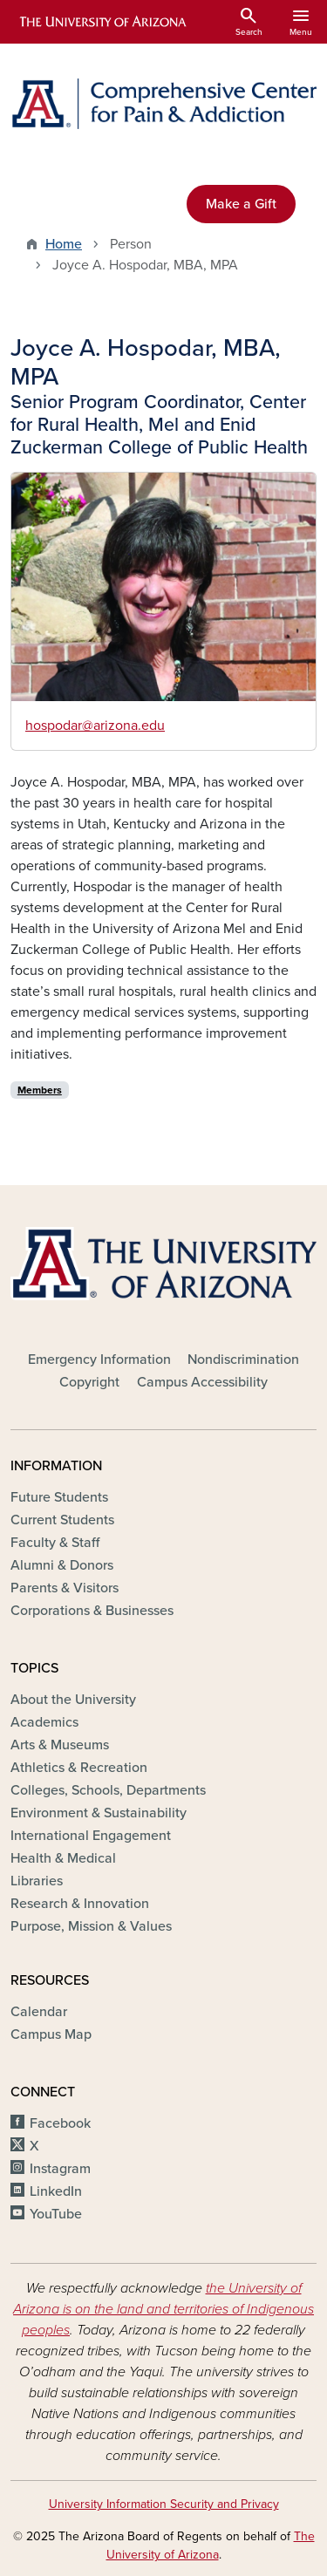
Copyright (89, 1382)
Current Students (62, 1520)
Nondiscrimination (243, 1359)
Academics (44, 1722)
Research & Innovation (79, 1903)
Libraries (36, 1881)
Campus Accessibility (202, 1382)
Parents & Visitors (64, 1588)
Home (63, 244)
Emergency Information (99, 1359)
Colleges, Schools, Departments (108, 1790)
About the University (73, 1699)
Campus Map (51, 2034)
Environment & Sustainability (98, 1813)
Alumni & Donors (61, 1565)
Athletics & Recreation (78, 1767)
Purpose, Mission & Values (91, 1926)
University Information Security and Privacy (164, 2504)
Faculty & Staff (54, 1542)
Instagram (60, 2168)
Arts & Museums (59, 1745)
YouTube (56, 2214)
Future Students (59, 1497)
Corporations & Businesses (92, 1610)
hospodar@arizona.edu (95, 725)
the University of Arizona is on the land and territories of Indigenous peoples (163, 2309)
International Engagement (90, 1835)
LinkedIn (56, 2191)
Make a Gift (241, 204)
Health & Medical (63, 1858)
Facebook (60, 2123)
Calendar (38, 2012)
